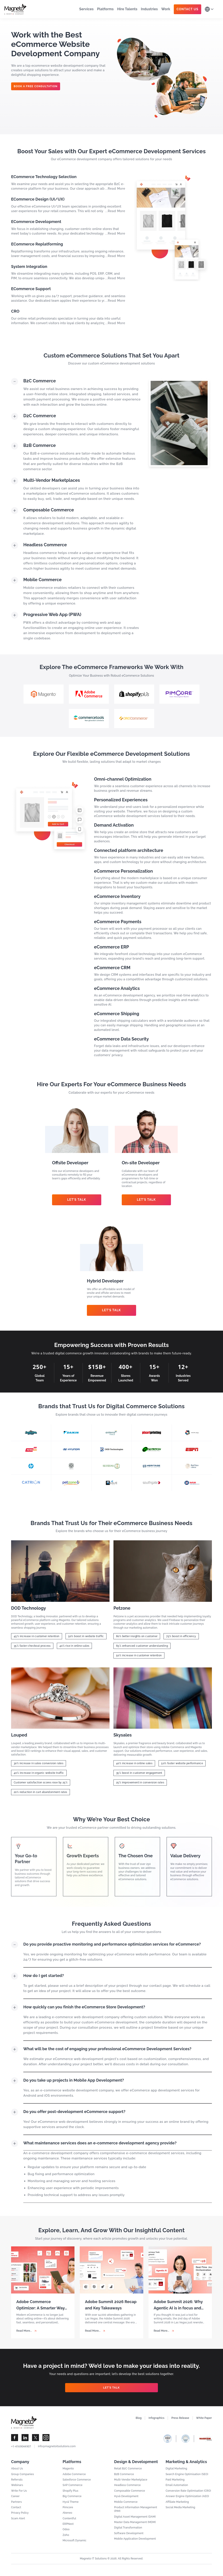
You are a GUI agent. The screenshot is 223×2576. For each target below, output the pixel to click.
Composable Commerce (129, 2492)
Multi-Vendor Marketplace (130, 2481)
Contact (16, 2508)
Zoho (66, 2536)
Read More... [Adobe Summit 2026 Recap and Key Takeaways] (92, 2332)
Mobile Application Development (135, 2540)
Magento (68, 2470)
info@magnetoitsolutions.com (57, 2447)
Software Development (129, 2534)
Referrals (17, 2481)
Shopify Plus (70, 2492)
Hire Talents (127, 9)
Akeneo (67, 2514)
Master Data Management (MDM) (135, 2523)
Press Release (180, 2419)
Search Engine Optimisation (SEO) (187, 2475)
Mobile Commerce (126, 2503)
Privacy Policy (20, 2514)
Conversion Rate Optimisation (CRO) (188, 2492)
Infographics (156, 2419)
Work (165, 9)
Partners (16, 2503)
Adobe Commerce (74, 2475)
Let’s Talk (76, 1200)
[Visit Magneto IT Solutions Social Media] (14, 2439)
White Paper (204, 2419)
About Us (17, 2470)
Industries (149, 9)
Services (86, 9)
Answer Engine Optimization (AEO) (187, 2497)
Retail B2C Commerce (128, 2470)
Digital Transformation (128, 2529)
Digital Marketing (176, 2470)
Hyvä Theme (71, 2503)
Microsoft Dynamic (74, 2542)
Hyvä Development (126, 2497)
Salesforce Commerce (77, 2481)
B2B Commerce (124, 2475)
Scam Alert (18, 2519)
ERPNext (68, 2525)
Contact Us (187, 9)
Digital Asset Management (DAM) (135, 2518)
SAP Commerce (73, 2486)
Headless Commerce (127, 2486)
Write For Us (19, 2492)
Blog (139, 2419)
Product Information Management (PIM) (135, 2510)
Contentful (69, 2519)
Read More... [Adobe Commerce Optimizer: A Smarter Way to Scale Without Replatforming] (24, 2332)
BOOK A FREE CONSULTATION (35, 86)
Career (15, 2497)
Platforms (105, 9)
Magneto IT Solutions (93, 2559)
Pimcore (68, 2508)
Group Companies (22, 2475)
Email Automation (177, 2486)
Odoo (66, 2530)
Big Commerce (72, 2497)
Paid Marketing (175, 2481)
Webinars (17, 2486)
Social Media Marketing (180, 2508)
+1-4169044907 (21, 2448)
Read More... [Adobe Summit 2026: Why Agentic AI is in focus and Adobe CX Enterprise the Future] (161, 2332)
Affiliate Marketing (177, 2503)
